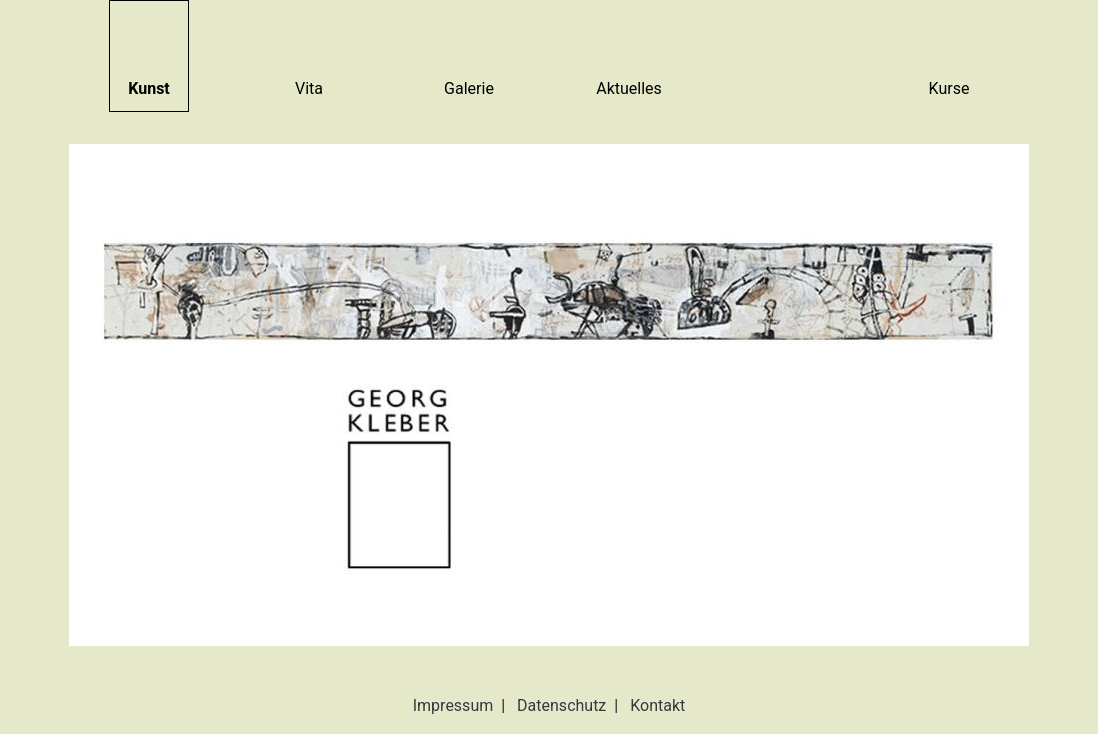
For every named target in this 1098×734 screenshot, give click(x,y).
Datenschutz (561, 705)
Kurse (949, 88)
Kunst (149, 88)
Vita (309, 88)
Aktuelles (629, 88)
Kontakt (657, 705)
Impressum (453, 705)
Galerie (469, 88)
